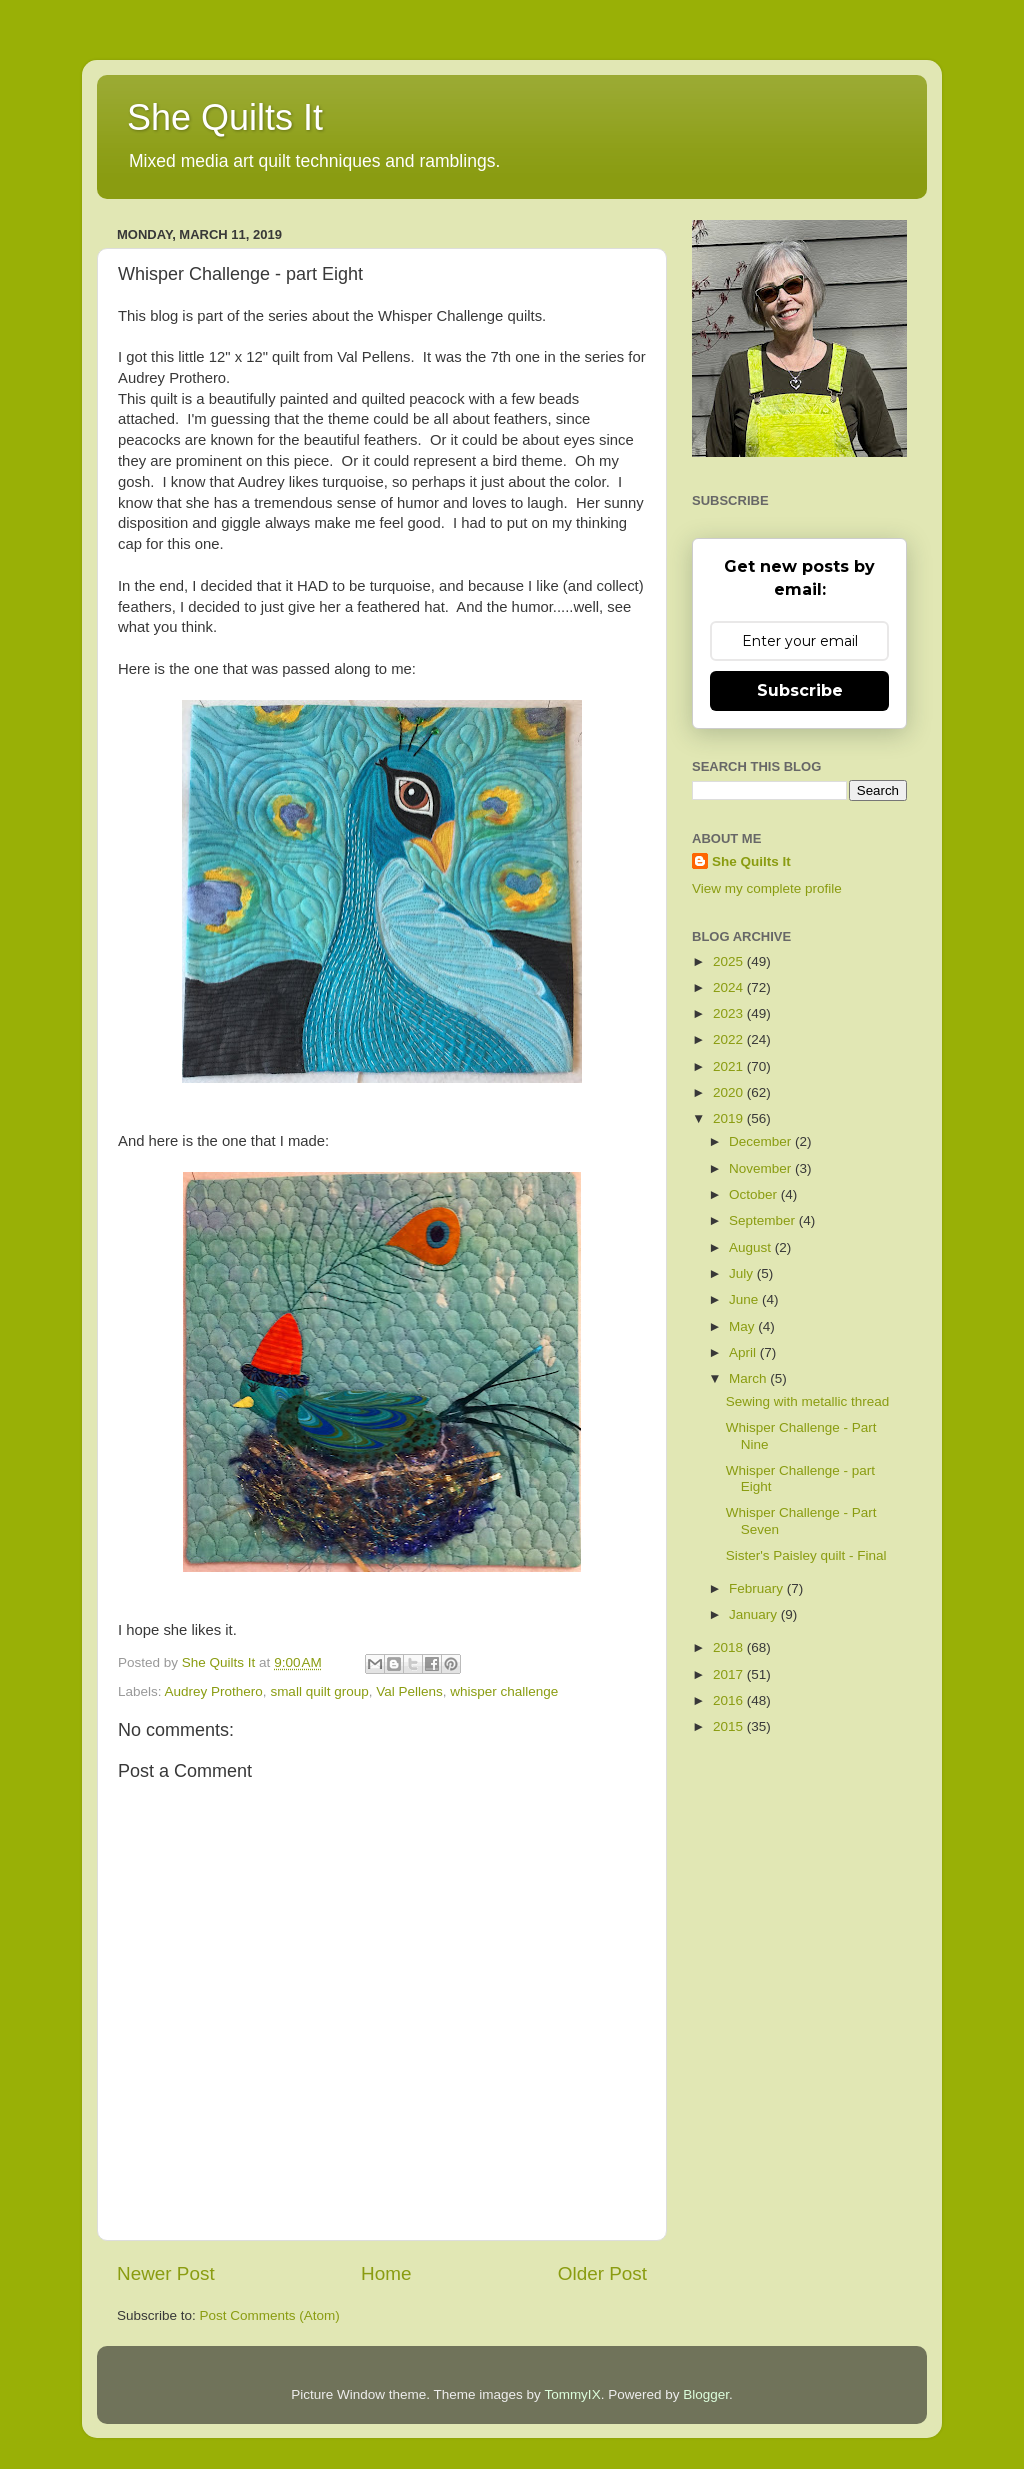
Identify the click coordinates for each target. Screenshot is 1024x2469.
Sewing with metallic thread (808, 1401)
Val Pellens (409, 1691)
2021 (730, 1066)
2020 (730, 1092)
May (743, 1326)
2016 (730, 1700)
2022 (730, 1039)
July (743, 1273)
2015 (730, 1726)
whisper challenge (504, 1691)
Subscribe (800, 690)
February (758, 1588)
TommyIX (572, 2394)
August (752, 1247)
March (749, 1378)
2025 (730, 961)
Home (386, 2273)
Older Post (602, 2273)
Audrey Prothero (214, 1691)
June (745, 1299)
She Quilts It (225, 117)
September (764, 1220)
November (762, 1168)
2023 (730, 1013)
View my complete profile (767, 888)
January (755, 1614)
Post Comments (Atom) (270, 2315)
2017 (730, 1674)
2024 (730, 987)
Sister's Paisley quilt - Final (806, 1555)
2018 (730, 1647)
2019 (730, 1118)
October (755, 1194)
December (762, 1141)
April (744, 1352)
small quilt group (319, 1691)
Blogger (706, 2394)
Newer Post (166, 2273)
